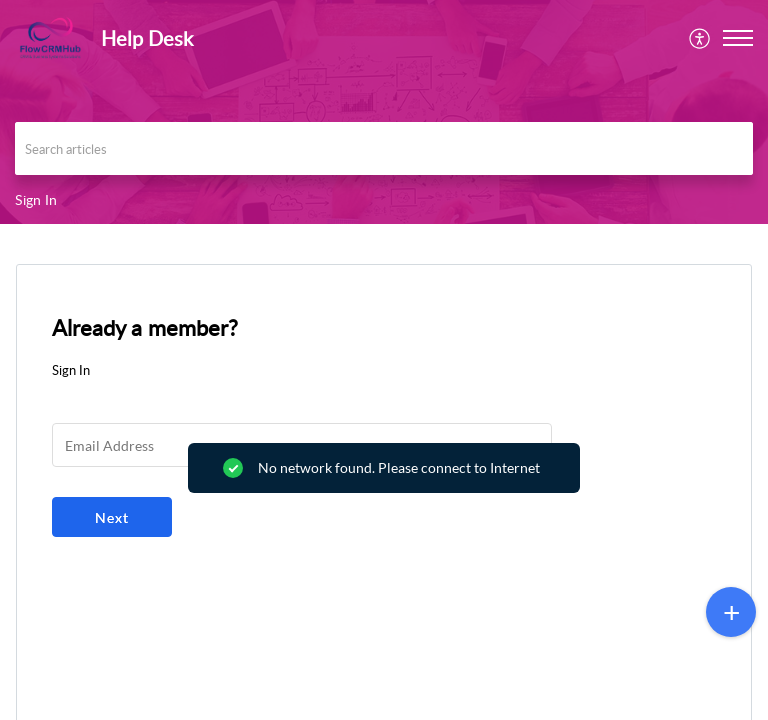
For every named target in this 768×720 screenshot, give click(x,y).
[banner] (384, 112)
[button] (700, 38)
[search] (384, 148)
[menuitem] (700, 38)
